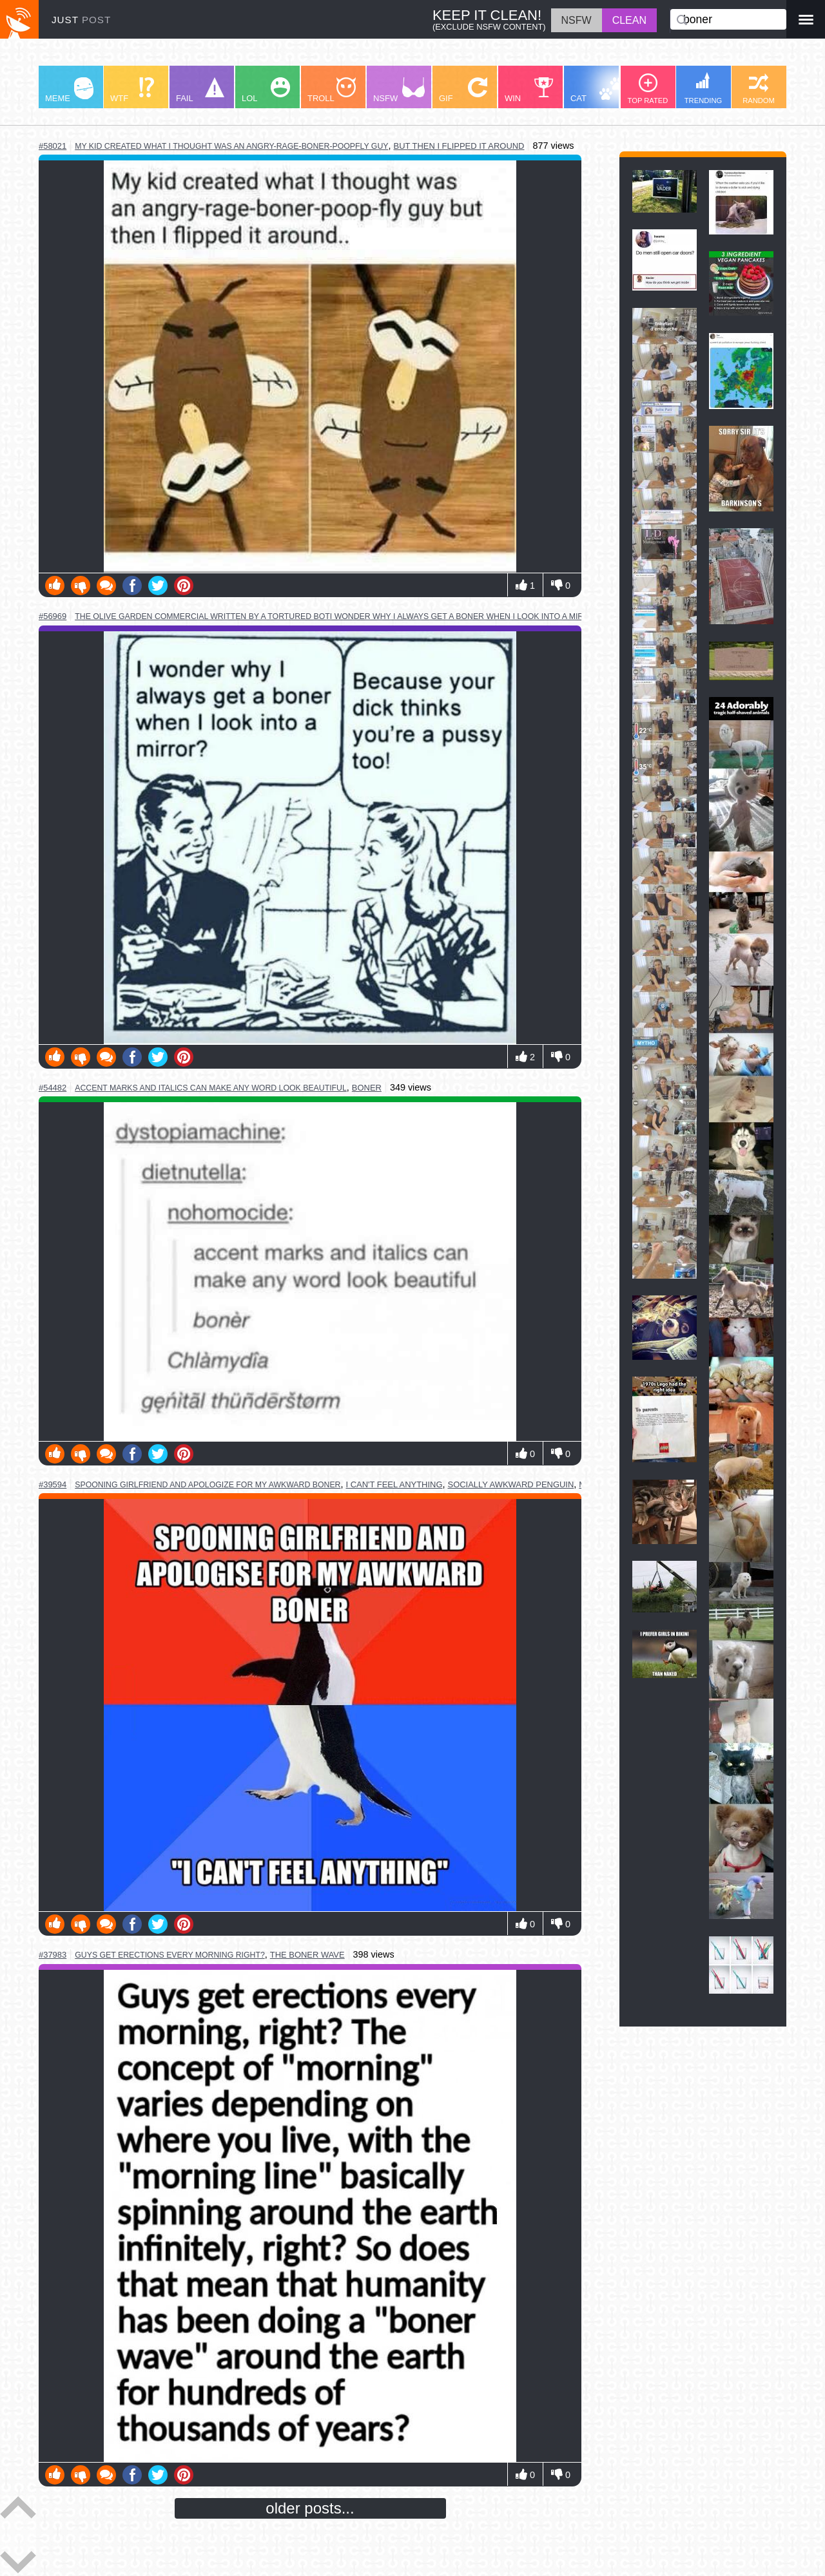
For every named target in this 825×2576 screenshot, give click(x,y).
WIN (529, 90)
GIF (463, 90)
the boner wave (307, 1955)
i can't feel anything (393, 1484)
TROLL (331, 90)
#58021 (52, 146)
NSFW (399, 90)
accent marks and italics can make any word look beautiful (211, 1087)
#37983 (52, 1955)
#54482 (52, 1087)
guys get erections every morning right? (170, 1955)
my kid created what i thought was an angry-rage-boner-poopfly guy (231, 146)
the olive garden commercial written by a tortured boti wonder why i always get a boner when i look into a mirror (338, 616)
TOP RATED (648, 88)
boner (367, 1087)
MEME (69, 90)
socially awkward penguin (511, 1484)
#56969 (52, 616)
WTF (132, 90)
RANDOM (758, 88)
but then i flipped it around (459, 146)
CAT (597, 90)
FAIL (200, 90)
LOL (266, 90)
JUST (81, 19)
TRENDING (703, 88)
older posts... (310, 2508)
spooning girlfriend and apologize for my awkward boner (207, 1484)
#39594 (52, 1484)
